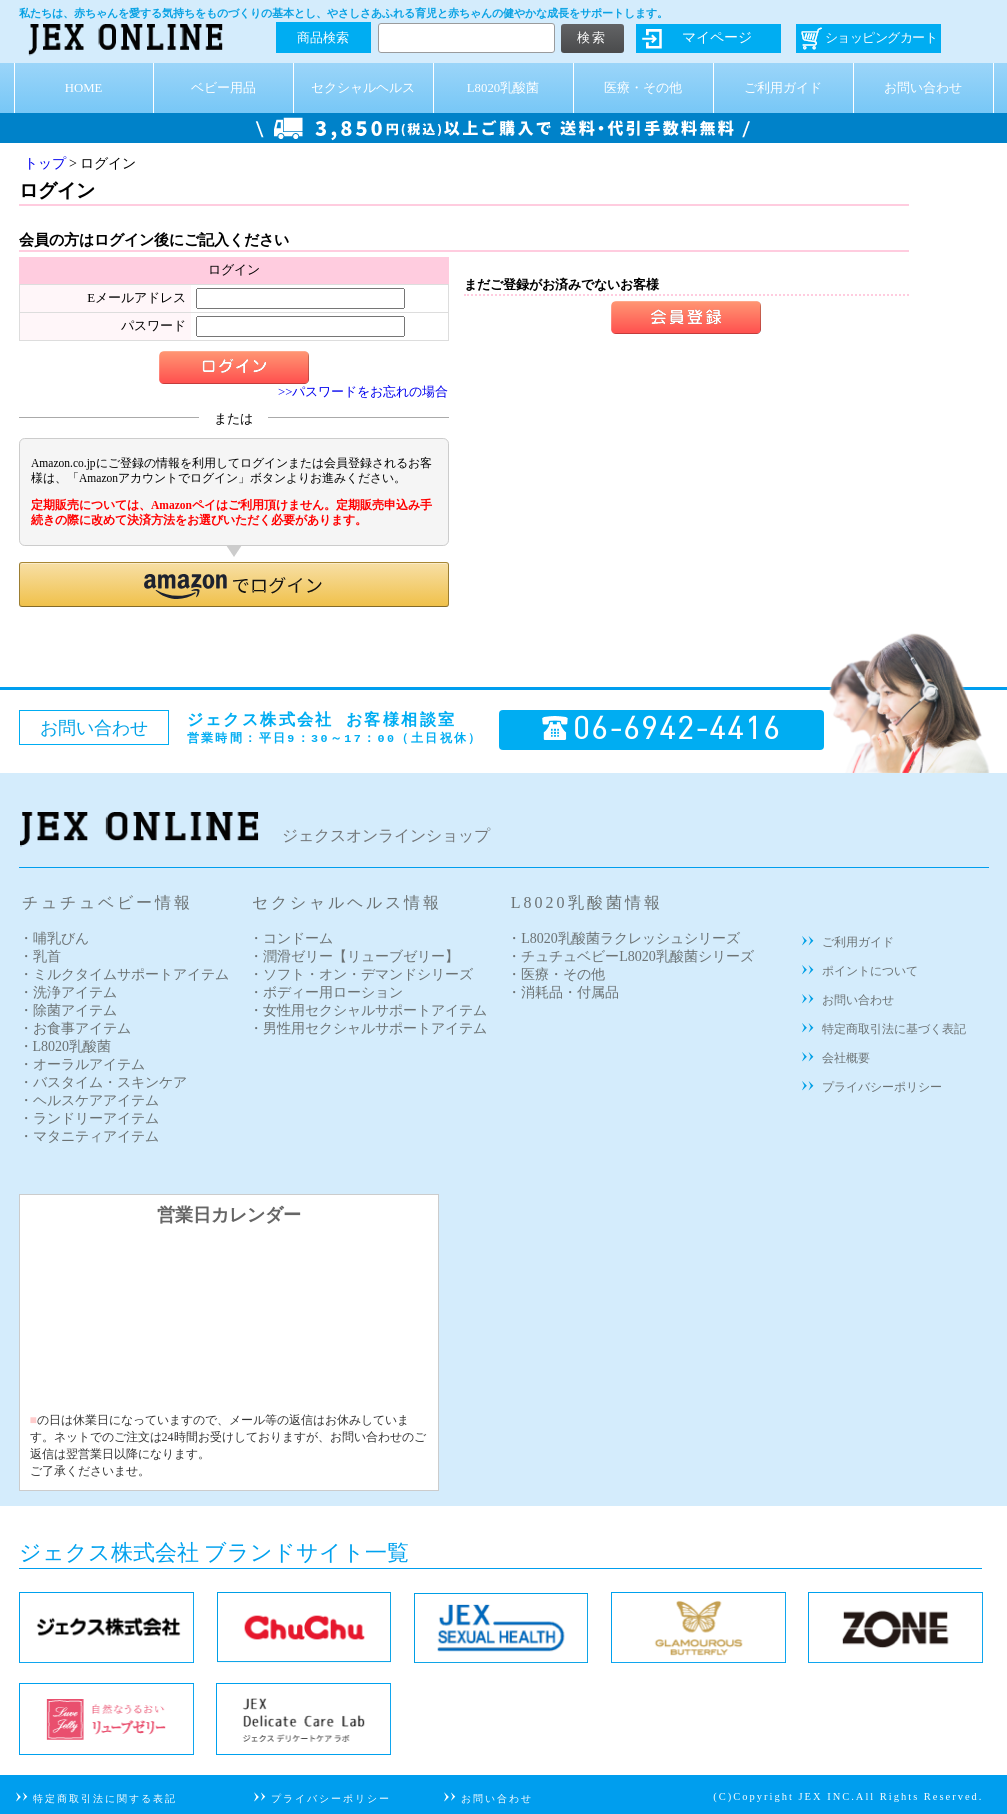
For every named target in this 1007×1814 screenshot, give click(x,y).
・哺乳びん (54, 938)
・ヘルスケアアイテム (89, 1100)
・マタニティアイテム (89, 1136)
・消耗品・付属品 (563, 992)
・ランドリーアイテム (89, 1118)
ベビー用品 (223, 88)
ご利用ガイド (783, 88)
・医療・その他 (556, 974)
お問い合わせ (923, 88)
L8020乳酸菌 (503, 88)
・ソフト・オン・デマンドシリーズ (361, 974)
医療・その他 (643, 88)
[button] (234, 584)
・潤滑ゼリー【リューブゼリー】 (354, 956)
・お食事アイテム (75, 1028)
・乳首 (40, 956)
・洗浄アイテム (68, 992)
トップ (45, 163)
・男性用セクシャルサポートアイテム (368, 1028)
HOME (84, 88)
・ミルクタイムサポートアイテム (124, 974)
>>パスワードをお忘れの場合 (363, 392)
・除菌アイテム (68, 1010)
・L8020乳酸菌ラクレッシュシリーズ (623, 938)
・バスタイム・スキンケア (103, 1082)
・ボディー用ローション (326, 992)
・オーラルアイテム (82, 1064)
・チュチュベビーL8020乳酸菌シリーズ (630, 956)
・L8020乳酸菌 (65, 1046)
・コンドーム (291, 938)
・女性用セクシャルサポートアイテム (368, 1010)
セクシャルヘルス (363, 88)
